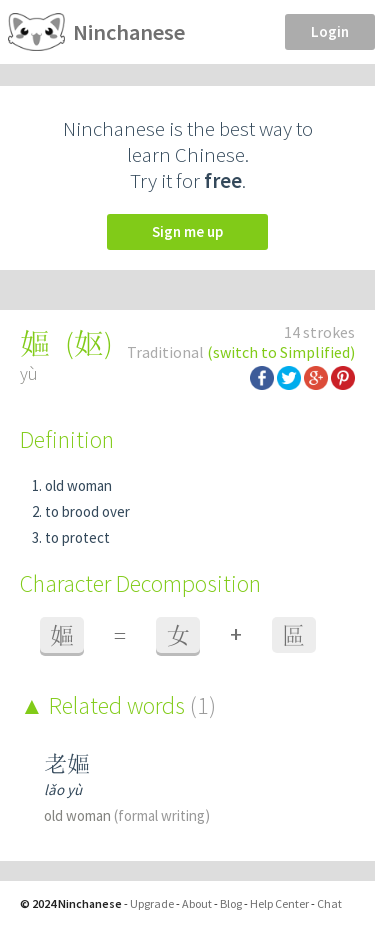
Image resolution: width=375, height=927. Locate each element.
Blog (231, 903)
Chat (329, 903)
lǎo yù (63, 789)
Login (330, 31)
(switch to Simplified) (281, 352)
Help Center (279, 903)
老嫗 (67, 763)
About (197, 903)
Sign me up (187, 231)
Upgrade (152, 903)
